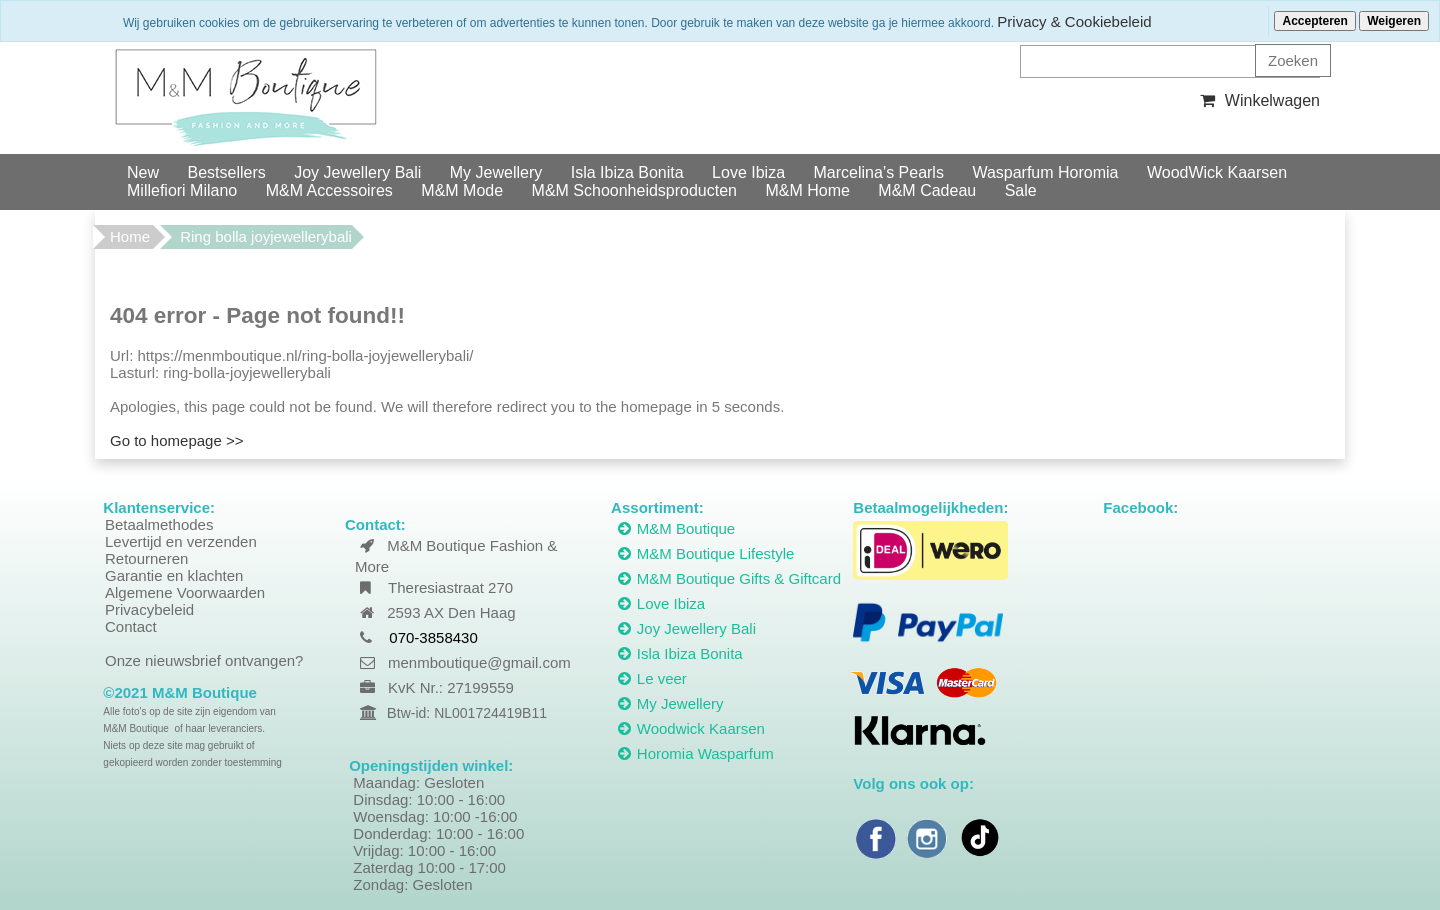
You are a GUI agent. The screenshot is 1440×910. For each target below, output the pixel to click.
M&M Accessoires (329, 190)
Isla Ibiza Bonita (627, 172)
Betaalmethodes (159, 524)
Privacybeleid (149, 609)
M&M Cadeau (927, 190)
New (143, 172)
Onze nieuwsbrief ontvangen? (204, 660)
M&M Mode (462, 190)
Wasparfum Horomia (1045, 172)
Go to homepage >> (176, 440)
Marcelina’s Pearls (879, 172)
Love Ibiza (748, 172)
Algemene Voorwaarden (185, 592)
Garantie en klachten (174, 575)
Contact (131, 626)
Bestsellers (226, 172)
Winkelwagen (1257, 100)
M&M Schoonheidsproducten (634, 190)
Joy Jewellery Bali (357, 172)
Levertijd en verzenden (181, 541)
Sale (1021, 190)
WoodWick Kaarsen (1217, 172)
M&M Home (807, 190)
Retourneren (146, 558)
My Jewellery (496, 172)
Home (130, 236)
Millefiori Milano (182, 190)
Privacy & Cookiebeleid (1074, 21)
